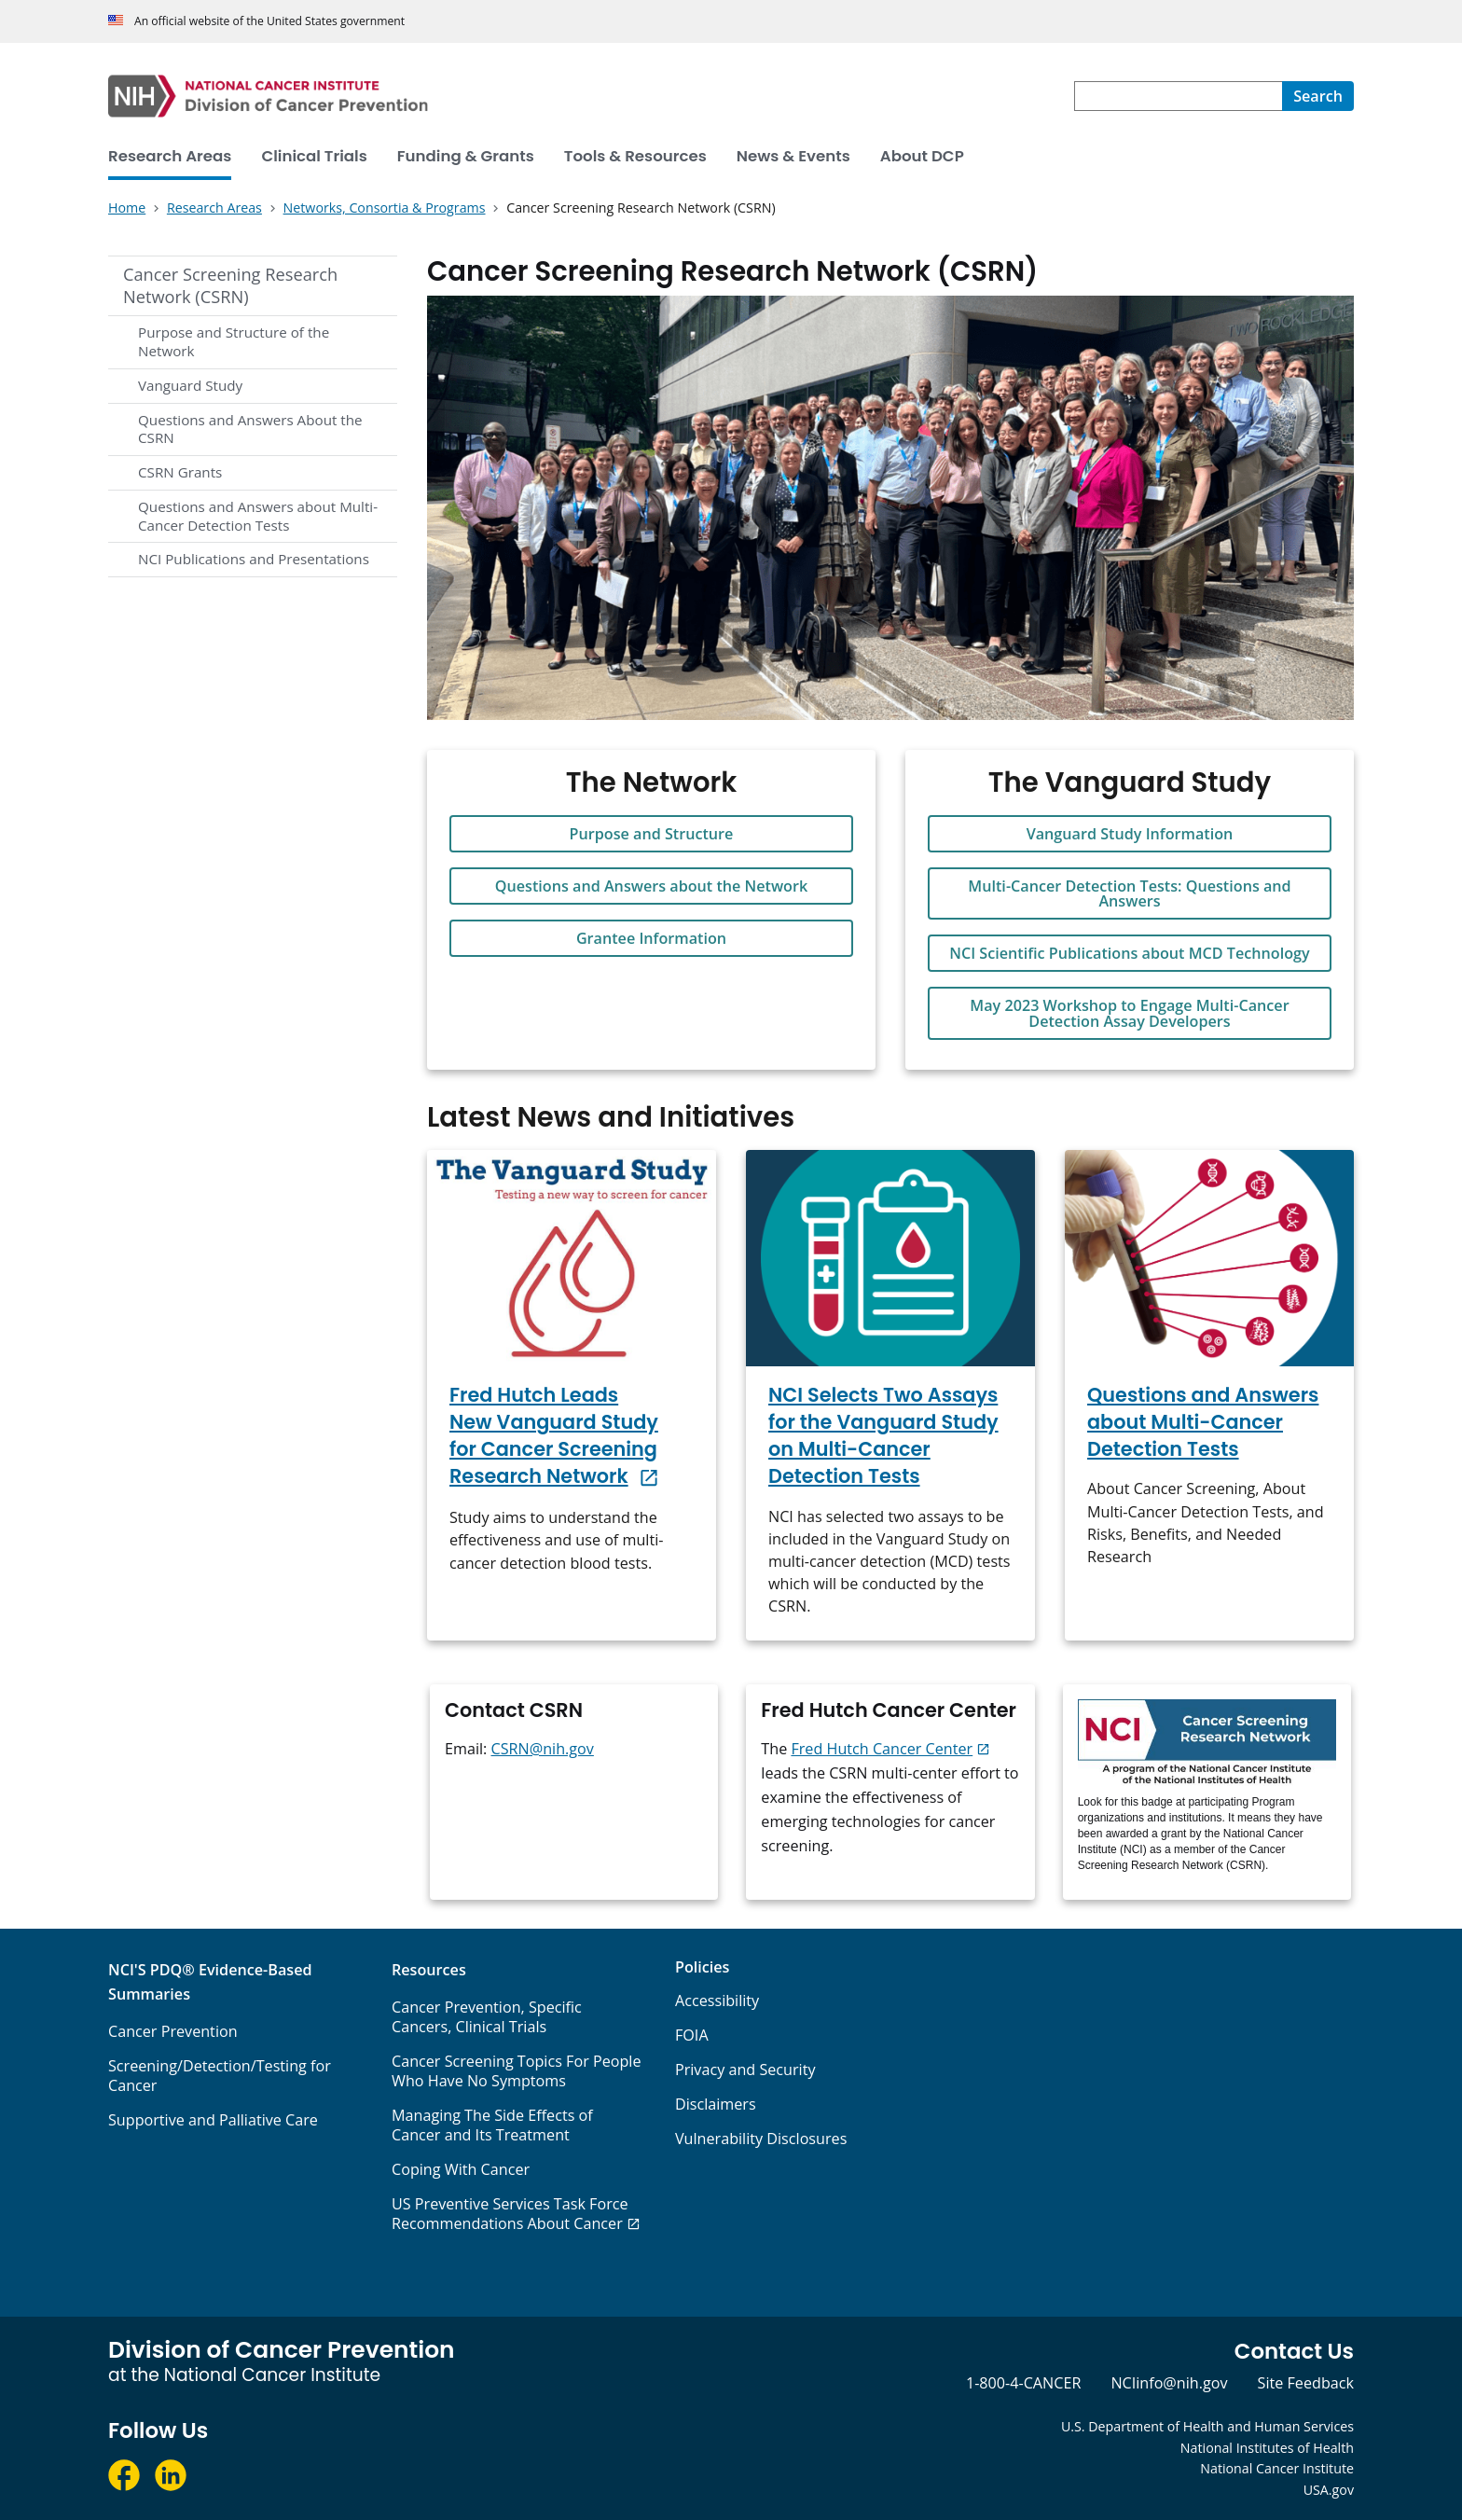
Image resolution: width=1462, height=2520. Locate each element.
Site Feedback (1306, 2383)
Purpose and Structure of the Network (233, 341)
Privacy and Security (745, 2069)
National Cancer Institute (1277, 2468)
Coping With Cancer (461, 2169)
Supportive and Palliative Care (213, 2120)
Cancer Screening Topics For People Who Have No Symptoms (516, 2071)
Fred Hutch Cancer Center (881, 1748)
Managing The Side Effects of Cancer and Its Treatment (492, 2125)
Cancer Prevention (173, 2031)
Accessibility (717, 2000)
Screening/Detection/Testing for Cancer (219, 2076)
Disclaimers (715, 2104)
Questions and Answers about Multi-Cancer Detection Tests (258, 515)
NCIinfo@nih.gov (1168, 2383)
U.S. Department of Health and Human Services (1207, 2426)
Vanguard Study (190, 385)
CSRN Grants (180, 472)
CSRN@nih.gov (542, 1748)
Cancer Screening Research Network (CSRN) (230, 285)
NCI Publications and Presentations (253, 558)
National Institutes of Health (1267, 2448)
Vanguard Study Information (1130, 834)
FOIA (692, 2035)
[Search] (1318, 96)
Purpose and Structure (652, 834)
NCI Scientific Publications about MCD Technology (1129, 953)
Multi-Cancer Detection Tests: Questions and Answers (1129, 893)
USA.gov (1328, 2490)
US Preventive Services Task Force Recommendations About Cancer (510, 2214)
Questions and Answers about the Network (651, 886)
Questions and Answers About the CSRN (250, 429)
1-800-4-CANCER (1023, 2383)
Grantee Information (651, 938)
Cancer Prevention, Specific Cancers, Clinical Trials (487, 2017)
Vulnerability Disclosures (761, 2138)
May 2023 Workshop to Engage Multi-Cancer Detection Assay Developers (1129, 1013)
